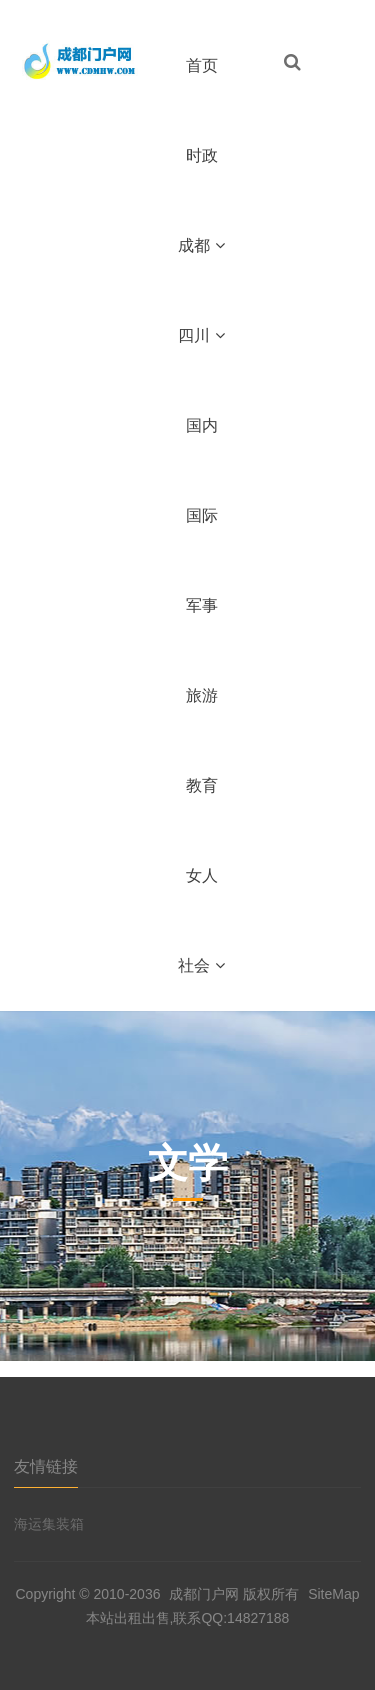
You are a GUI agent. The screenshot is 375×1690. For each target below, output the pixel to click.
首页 (202, 65)
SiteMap (333, 1594)
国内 (202, 425)
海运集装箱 (49, 1524)
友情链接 (46, 1466)
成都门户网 (204, 1594)
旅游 (202, 695)
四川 (201, 335)
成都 (201, 245)
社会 (201, 965)
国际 (202, 515)
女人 (202, 875)
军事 (202, 605)
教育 (202, 785)
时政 (202, 155)
